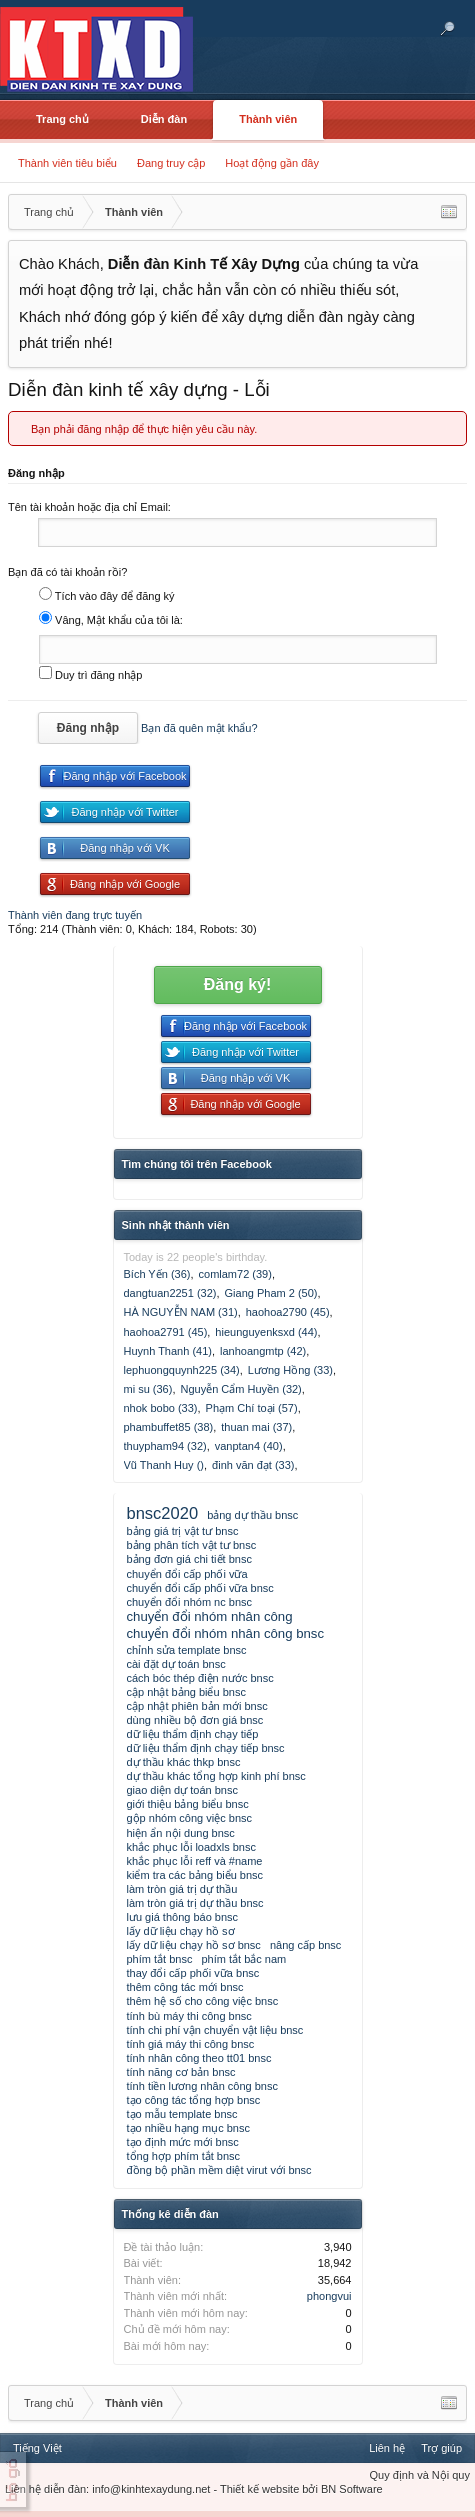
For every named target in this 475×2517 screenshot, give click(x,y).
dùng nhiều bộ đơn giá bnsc (195, 1720)
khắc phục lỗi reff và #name (195, 1861)
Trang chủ (62, 119)
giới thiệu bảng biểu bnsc (188, 1804)
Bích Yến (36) (157, 1274)
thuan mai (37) (256, 1427)
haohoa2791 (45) (166, 1332)
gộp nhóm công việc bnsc (190, 1818)
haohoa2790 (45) (288, 1312)
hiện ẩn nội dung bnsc (181, 1833)
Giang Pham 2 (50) (271, 1293)
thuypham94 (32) (165, 1446)
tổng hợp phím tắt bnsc (184, 2156)
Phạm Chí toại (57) (252, 1408)
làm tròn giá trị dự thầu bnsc (195, 1903)
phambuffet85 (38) (169, 1427)
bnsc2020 (163, 1513)
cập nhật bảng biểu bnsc (186, 1692)
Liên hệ (387, 2448)
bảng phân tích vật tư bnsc (192, 1545)
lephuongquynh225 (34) (182, 1370)
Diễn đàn (164, 119)
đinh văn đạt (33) (253, 1465)
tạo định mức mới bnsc (183, 2142)
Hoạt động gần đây (272, 163)
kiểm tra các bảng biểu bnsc (195, 1875)
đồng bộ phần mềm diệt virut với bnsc (219, 2170)
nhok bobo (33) (161, 1408)
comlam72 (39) (235, 1274)
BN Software (352, 2489)
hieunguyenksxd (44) (266, 1332)
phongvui (329, 2296)
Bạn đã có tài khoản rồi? (67, 572)
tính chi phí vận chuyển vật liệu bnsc (215, 2030)
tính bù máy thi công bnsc (189, 2016)
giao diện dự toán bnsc (182, 1790)
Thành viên (268, 119)
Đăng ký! (238, 984)
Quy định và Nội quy (420, 2475)
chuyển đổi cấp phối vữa (187, 1574)
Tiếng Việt (37, 2448)
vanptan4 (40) (249, 1446)
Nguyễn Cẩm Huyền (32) (240, 1389)
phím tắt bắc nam (243, 1959)
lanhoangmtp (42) (263, 1351)
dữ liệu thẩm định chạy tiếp (193, 1734)
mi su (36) (148, 1389)
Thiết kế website (259, 2489)
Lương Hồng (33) (290, 1370)
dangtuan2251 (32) (170, 1293)
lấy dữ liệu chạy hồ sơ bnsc (194, 1945)
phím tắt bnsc (160, 1959)
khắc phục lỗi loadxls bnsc (191, 1847)
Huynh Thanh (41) (168, 1351)
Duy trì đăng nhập (90, 675)
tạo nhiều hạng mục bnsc (188, 2128)
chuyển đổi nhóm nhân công (210, 1616)
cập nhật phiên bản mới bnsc (197, 1706)
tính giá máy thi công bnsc (191, 2044)
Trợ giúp (441, 2448)
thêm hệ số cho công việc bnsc (203, 2001)
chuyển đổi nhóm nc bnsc (190, 1602)
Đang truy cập (171, 163)
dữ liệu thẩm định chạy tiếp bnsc (206, 1748)
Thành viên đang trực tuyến (75, 915)
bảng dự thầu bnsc (252, 1515)
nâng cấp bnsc (305, 1945)
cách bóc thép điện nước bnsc (200, 1678)
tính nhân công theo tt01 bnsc (199, 2058)
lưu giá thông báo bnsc (183, 1917)
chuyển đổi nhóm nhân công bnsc (226, 1633)
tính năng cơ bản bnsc (181, 2072)
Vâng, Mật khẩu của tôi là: (111, 620)
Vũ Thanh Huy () (164, 1465)
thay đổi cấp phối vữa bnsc (193, 1973)
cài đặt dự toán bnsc (176, 1664)
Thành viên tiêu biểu (67, 163)
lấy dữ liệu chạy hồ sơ (181, 1931)
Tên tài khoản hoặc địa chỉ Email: (89, 507)
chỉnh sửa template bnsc (187, 1650)
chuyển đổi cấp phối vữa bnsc (200, 1588)
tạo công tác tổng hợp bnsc (194, 2100)
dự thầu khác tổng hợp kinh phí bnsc (216, 1776)
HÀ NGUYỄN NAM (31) (181, 1312)
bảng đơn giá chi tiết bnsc (189, 1559)
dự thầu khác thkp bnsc (184, 1762)
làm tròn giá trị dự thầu (182, 1889)
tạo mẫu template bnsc (182, 2114)
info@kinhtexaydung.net (151, 2489)
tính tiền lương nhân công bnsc (202, 2086)
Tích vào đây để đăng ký (107, 596)
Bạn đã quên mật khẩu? (199, 728)
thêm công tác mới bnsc (185, 1987)
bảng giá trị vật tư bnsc (183, 1531)
